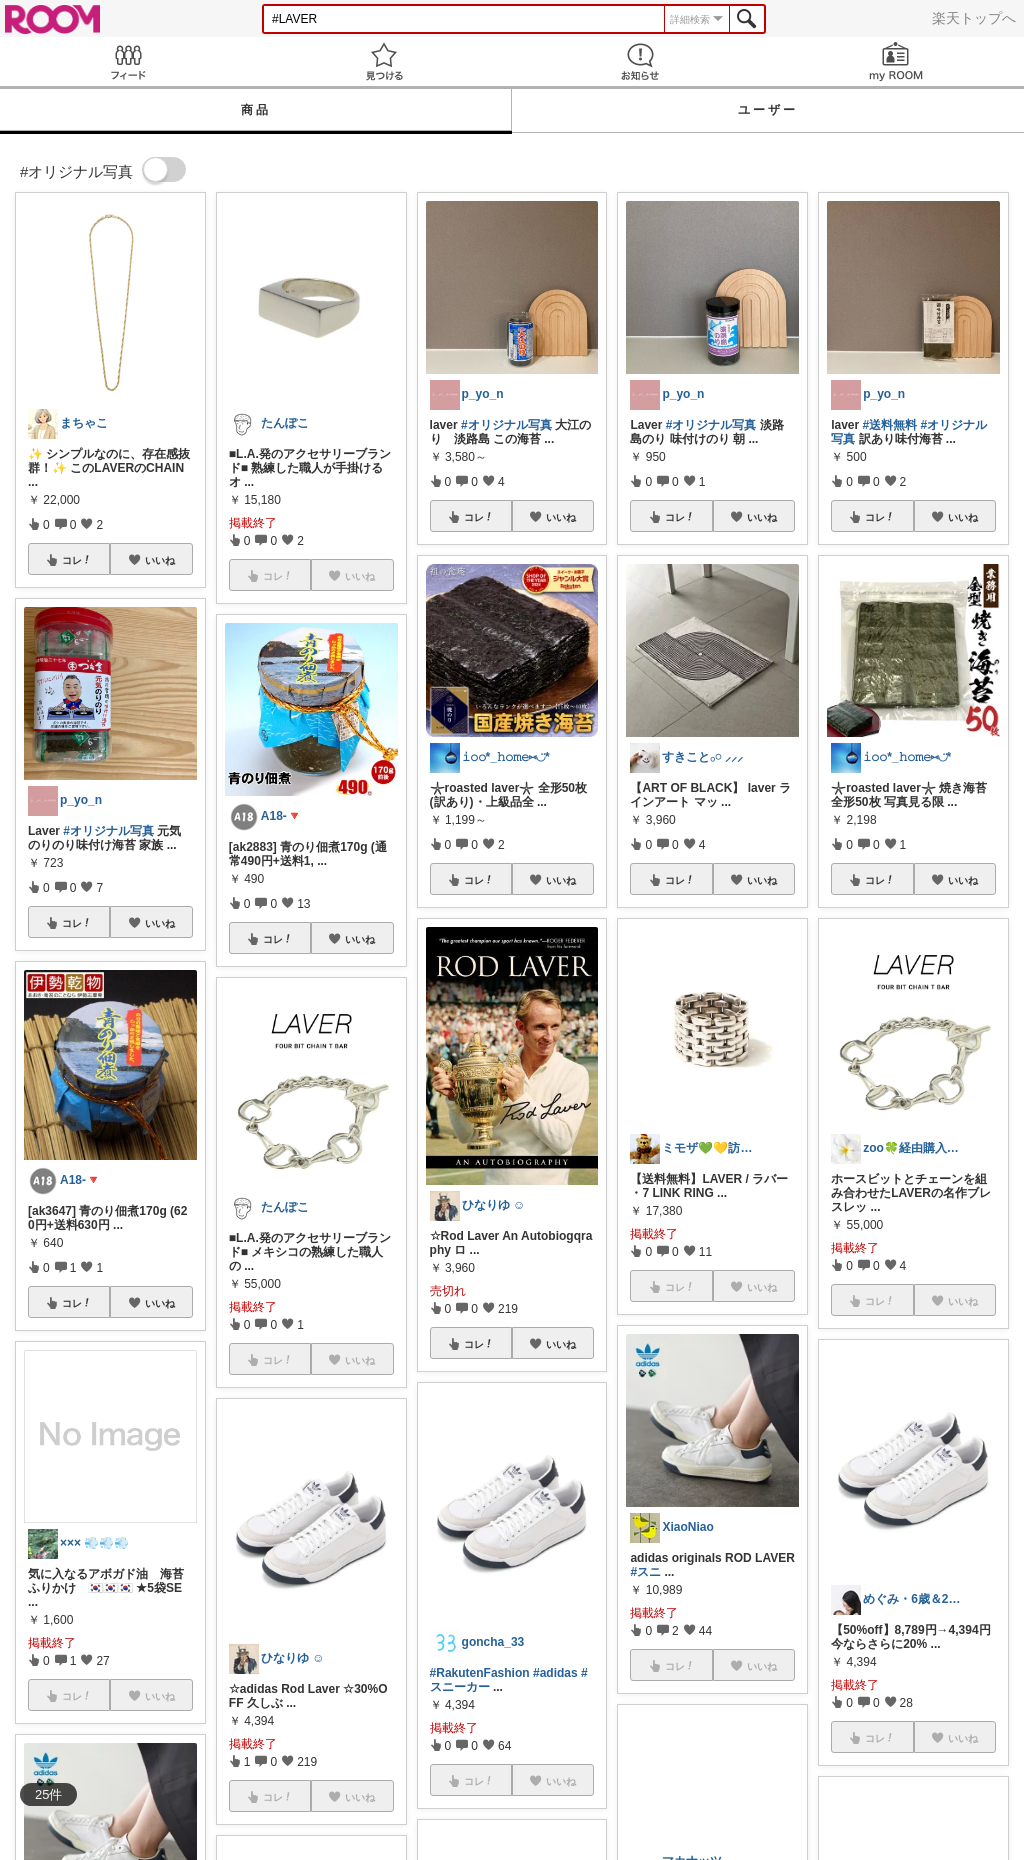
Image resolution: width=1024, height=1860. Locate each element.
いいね (160, 560)
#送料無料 (890, 425)
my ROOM (896, 61)
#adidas (555, 1673)
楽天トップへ (974, 18)
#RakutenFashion (480, 1673)
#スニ (645, 1572)
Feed (128, 61)
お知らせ (640, 61)
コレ (77, 560)
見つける (384, 61)
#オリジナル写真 (108, 831)
